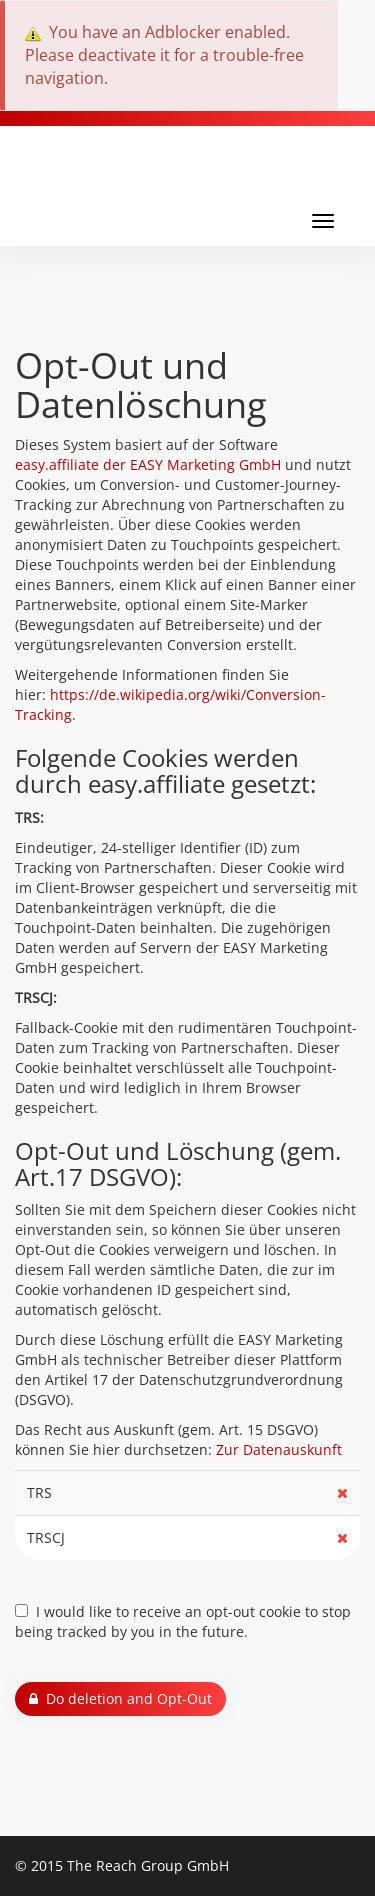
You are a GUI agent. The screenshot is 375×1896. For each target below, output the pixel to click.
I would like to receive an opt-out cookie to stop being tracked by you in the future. (183, 1621)
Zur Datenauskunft (279, 1449)
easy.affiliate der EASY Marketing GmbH (148, 464)
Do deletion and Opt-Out (120, 1698)
